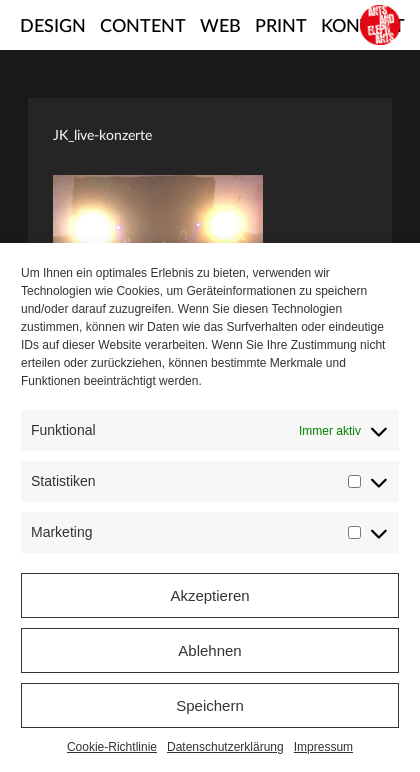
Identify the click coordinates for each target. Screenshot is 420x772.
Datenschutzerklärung (225, 747)
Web (220, 27)
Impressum (323, 747)
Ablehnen (209, 650)
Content (143, 27)
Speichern (210, 705)
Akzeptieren (209, 595)
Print (281, 27)
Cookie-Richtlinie (112, 747)
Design (53, 27)
